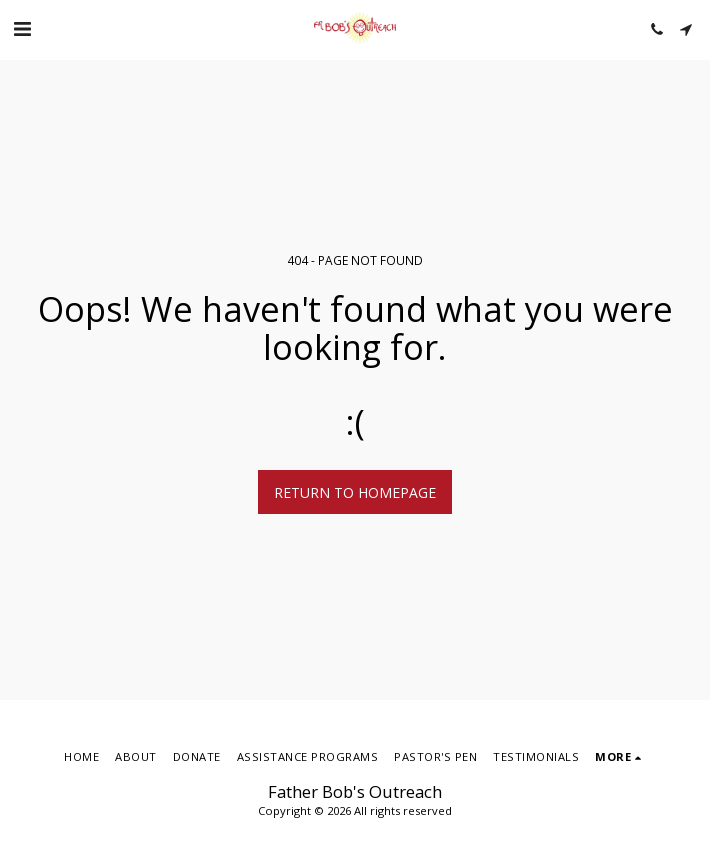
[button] (22, 28)
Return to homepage (355, 492)
